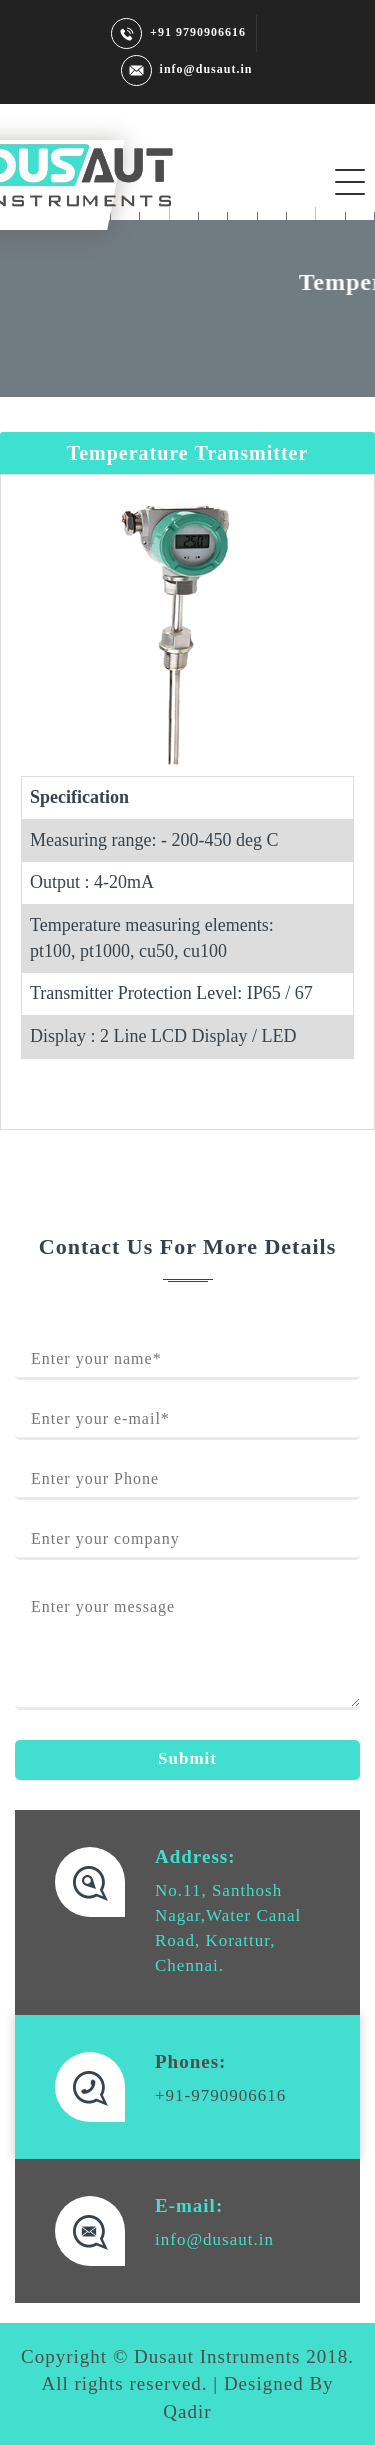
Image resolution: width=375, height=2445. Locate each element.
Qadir (187, 2411)
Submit (187, 1758)
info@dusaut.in (185, 69)
